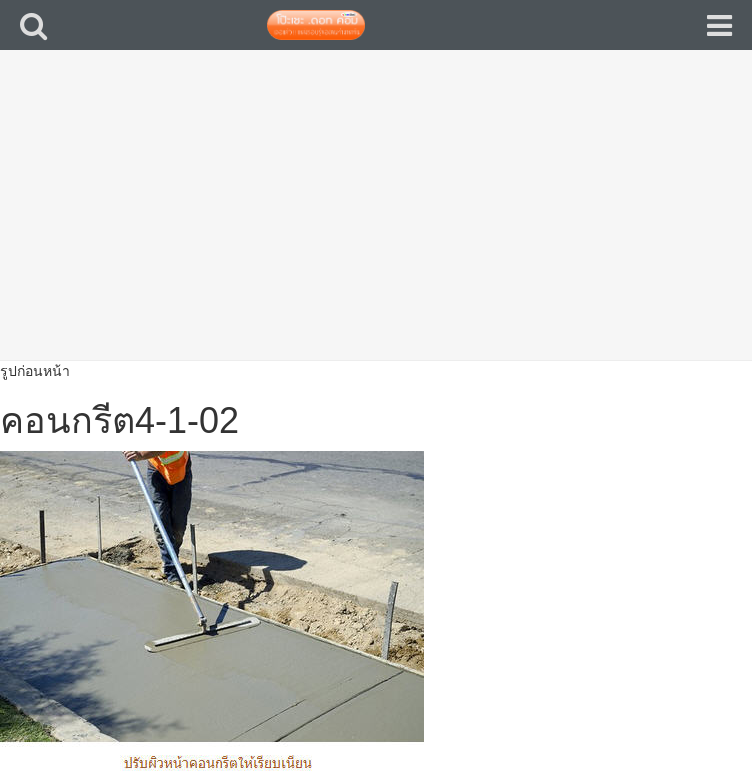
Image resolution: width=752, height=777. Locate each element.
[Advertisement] (376, 220)
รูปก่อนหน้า (35, 371)
